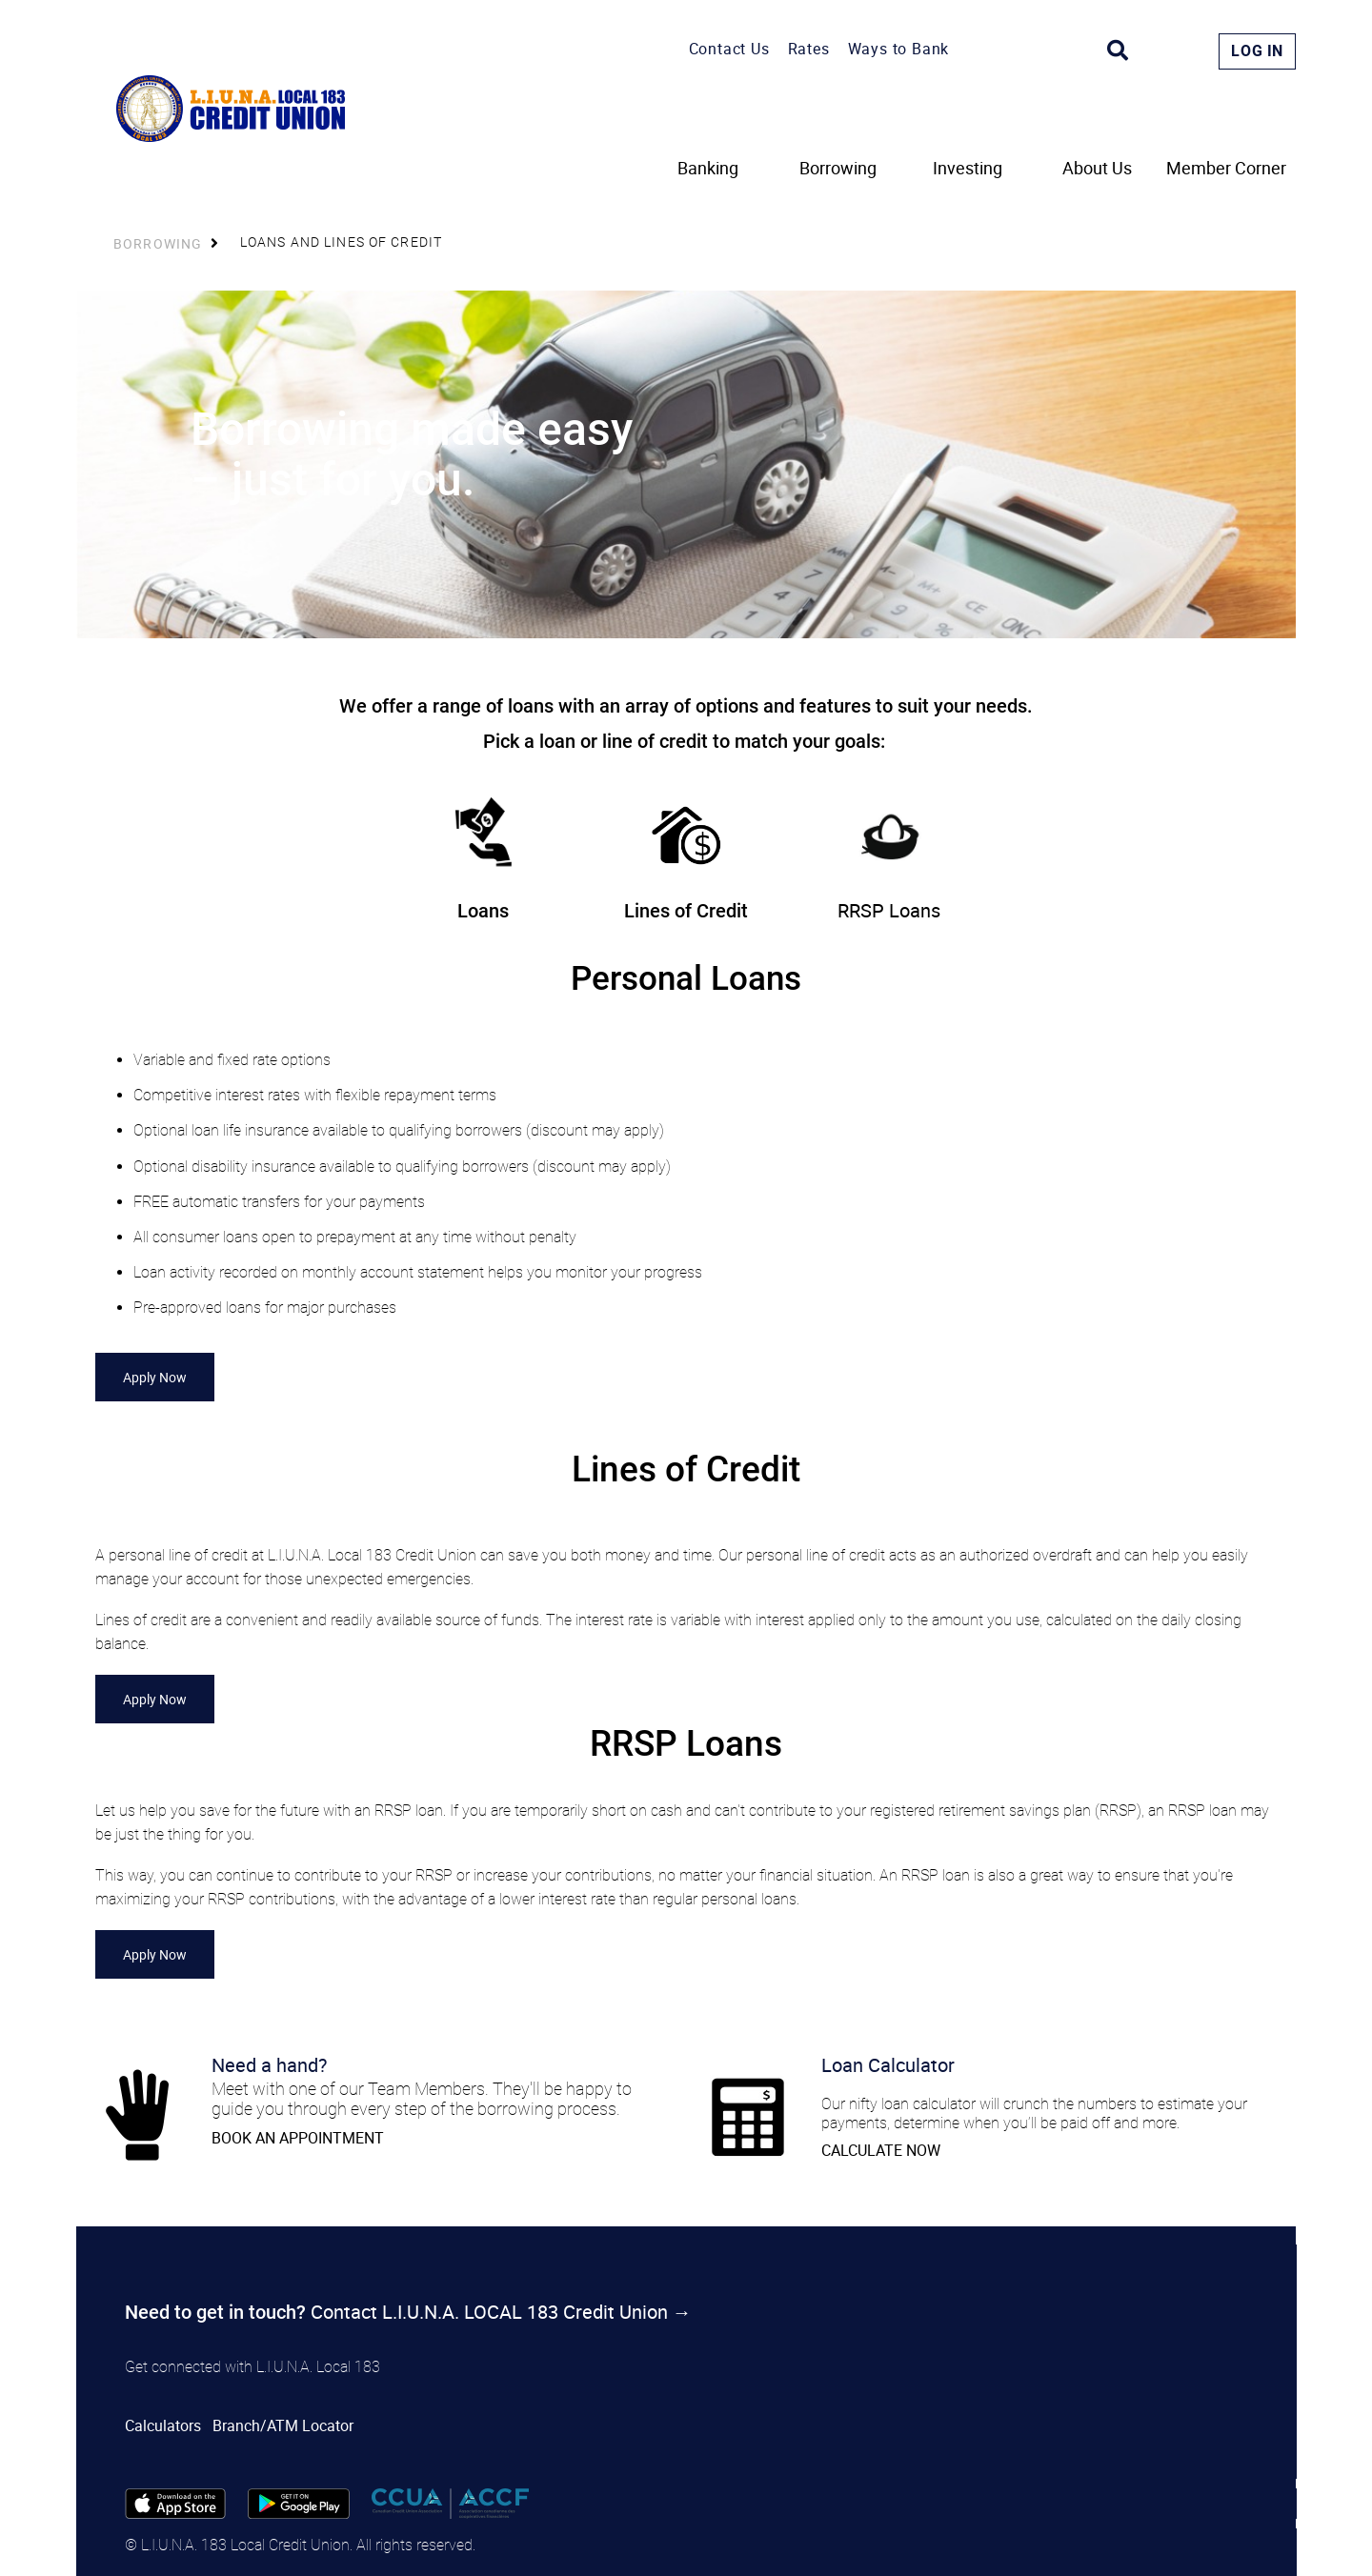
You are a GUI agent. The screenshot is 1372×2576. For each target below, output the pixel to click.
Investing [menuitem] (967, 168)
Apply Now (155, 1377)
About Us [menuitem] (1097, 168)
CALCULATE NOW (880, 2150)
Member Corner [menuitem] (1226, 168)
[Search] (1117, 50)
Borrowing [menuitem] (838, 168)
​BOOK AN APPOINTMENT (298, 2137)
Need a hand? (269, 2065)
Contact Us (729, 48)
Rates (809, 48)
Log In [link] (1257, 51)
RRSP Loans (888, 910)
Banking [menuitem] (707, 168)
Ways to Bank (899, 48)
